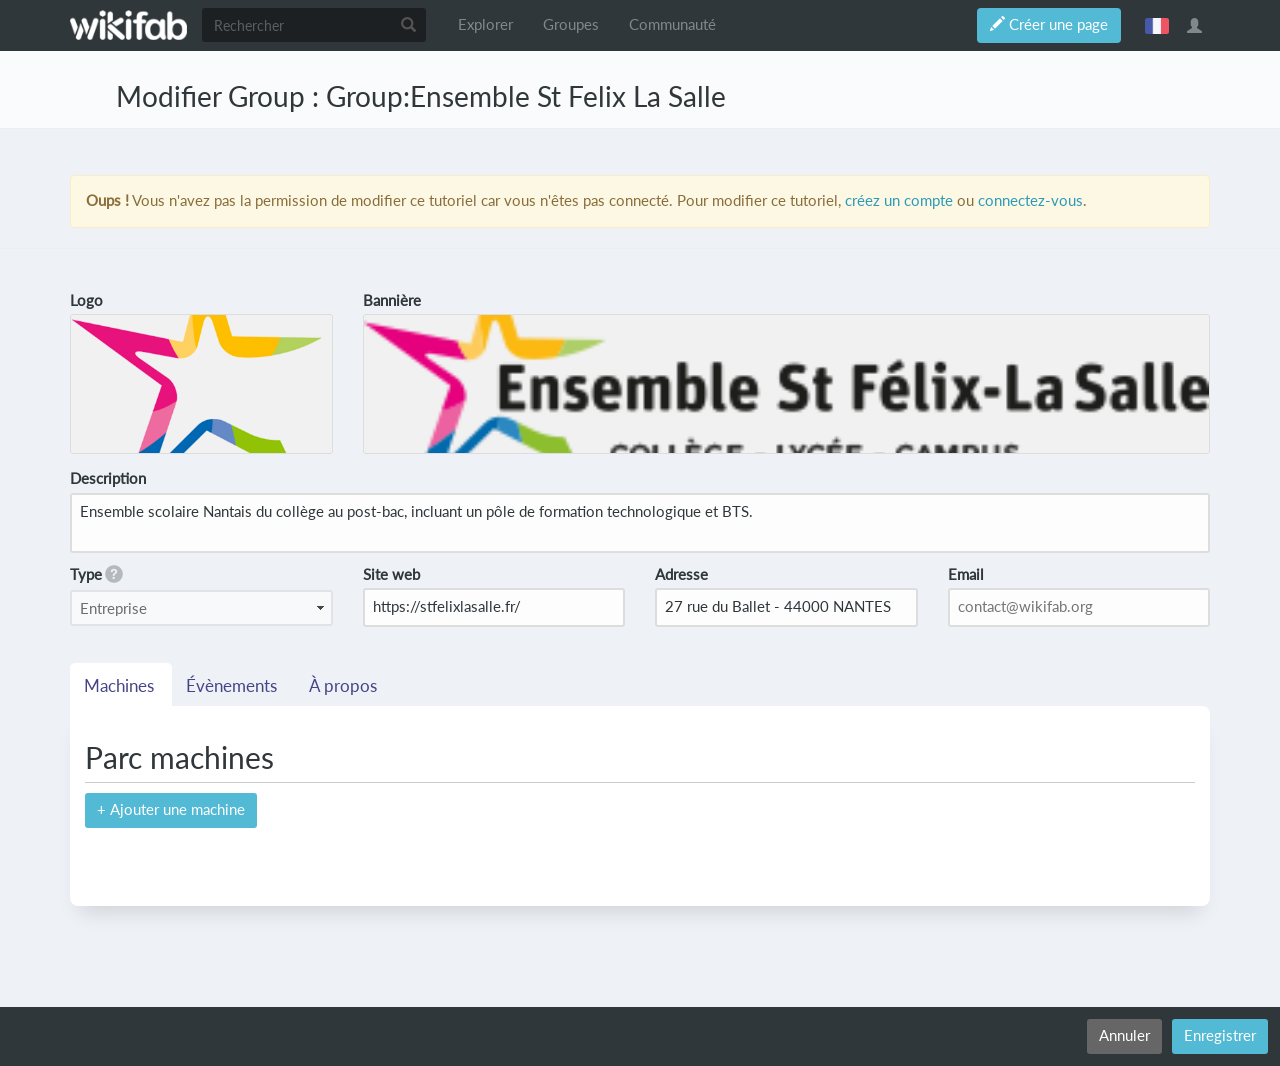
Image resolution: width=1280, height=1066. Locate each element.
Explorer (485, 24)
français (1157, 25)
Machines (121, 686)
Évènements (233, 686)
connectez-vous (1030, 200)
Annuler (1124, 1035)
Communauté (672, 24)
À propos (345, 686)
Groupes (571, 24)
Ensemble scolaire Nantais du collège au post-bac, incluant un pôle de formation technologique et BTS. (640, 522)
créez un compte (899, 200)
